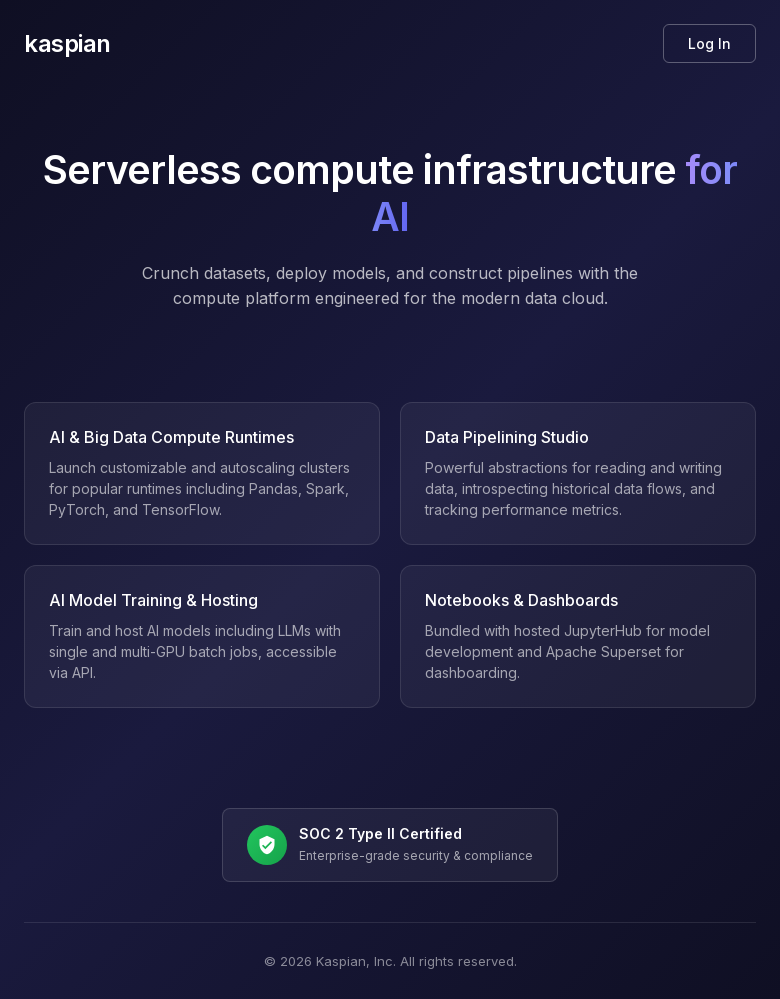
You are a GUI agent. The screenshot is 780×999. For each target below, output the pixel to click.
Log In (709, 43)
